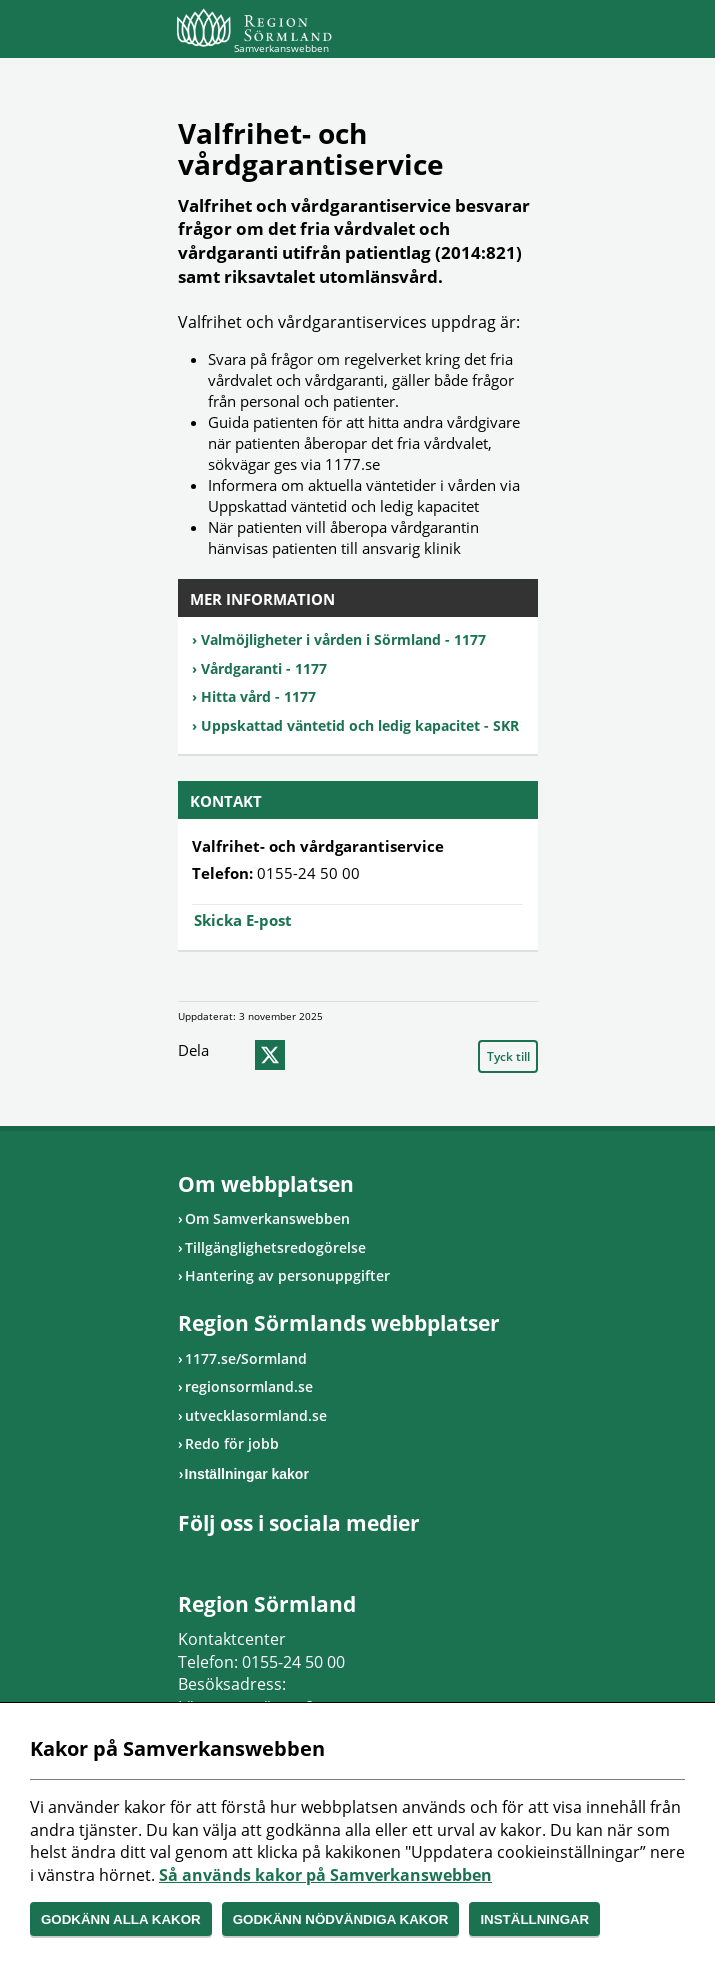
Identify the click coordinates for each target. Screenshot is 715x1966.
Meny (523, 32)
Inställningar (534, 1919)
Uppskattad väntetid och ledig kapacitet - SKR (360, 725)
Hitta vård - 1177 (258, 696)
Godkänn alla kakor (121, 1919)
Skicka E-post (243, 920)
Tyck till (508, 1056)
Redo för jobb (232, 1443)
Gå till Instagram (213, 1557)
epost (308, 1055)
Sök (473, 32)
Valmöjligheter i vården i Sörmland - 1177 (343, 639)
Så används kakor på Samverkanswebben (325, 1875)
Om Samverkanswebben (267, 1218)
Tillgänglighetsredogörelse (275, 1247)
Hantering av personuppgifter (287, 1275)
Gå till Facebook (188, 1557)
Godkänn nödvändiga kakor (341, 1919)
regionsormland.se (249, 1386)
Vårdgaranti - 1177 (264, 668)
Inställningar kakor (247, 1474)
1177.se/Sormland (246, 1358)
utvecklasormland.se (256, 1415)
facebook (232, 1055)
